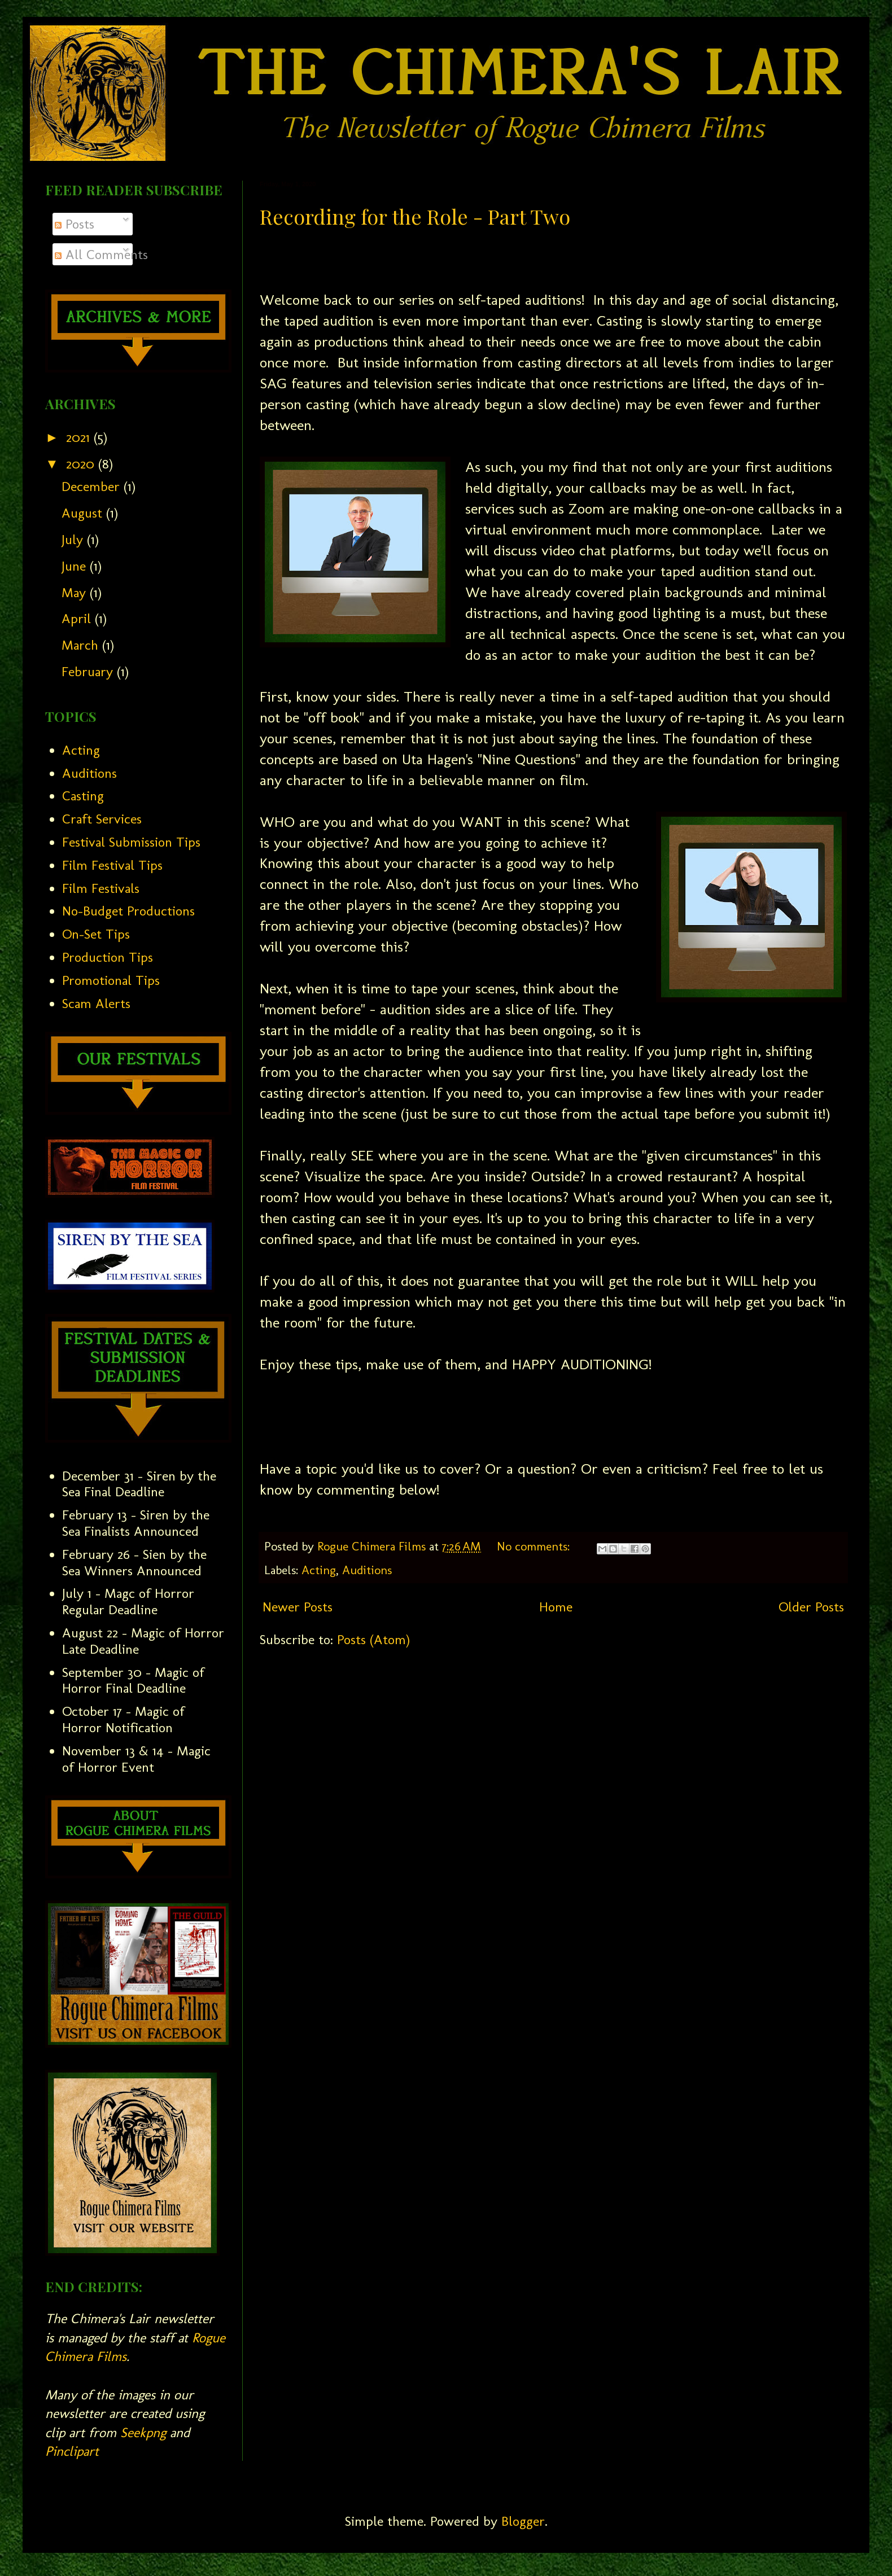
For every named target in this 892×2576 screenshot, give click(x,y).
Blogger (523, 2521)
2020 (82, 463)
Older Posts (811, 1606)
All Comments (101, 254)
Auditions (367, 1570)
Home (555, 1606)
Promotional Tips (111, 980)
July (74, 539)
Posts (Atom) (373, 1639)
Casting (83, 795)
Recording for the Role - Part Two (415, 216)
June (76, 566)
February (89, 671)
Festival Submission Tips (131, 842)
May (76, 592)
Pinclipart (72, 2451)
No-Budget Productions (128, 911)
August (84, 513)
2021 (80, 437)
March (82, 645)
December (93, 486)
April (78, 618)
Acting (318, 1570)
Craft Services (102, 819)
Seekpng (143, 2432)
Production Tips (107, 957)
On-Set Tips (96, 934)
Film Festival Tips (112, 865)
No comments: (535, 1546)
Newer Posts (298, 1606)
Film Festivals (100, 888)
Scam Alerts (96, 1003)
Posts (74, 224)
